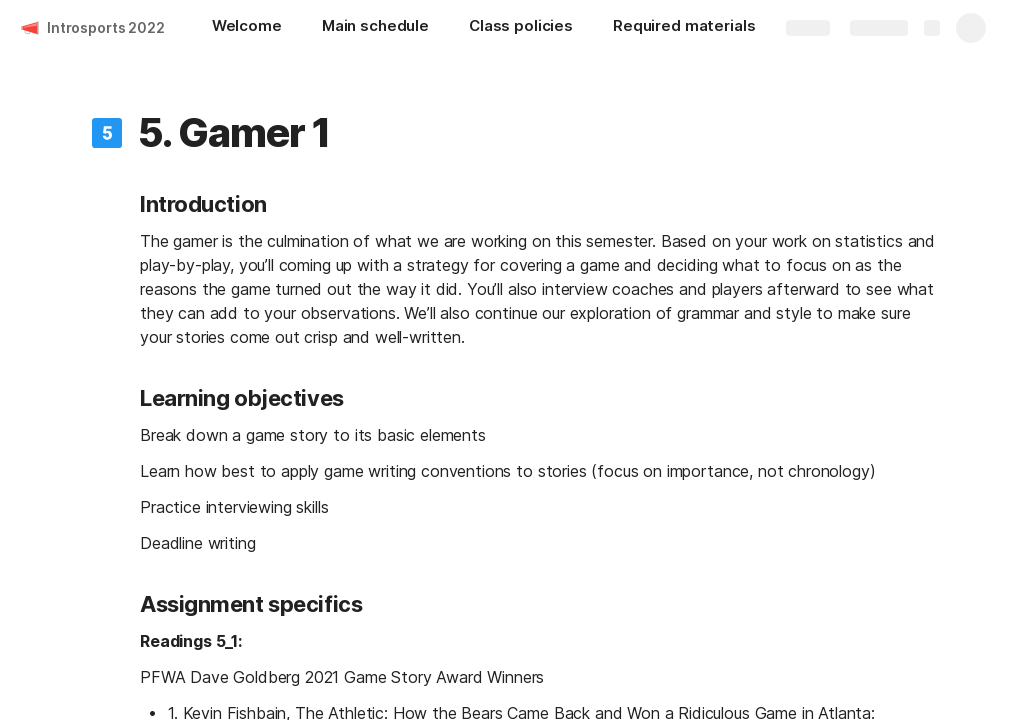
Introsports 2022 (106, 27)
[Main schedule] (375, 28)
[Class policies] (521, 28)
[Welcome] (247, 28)
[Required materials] (684, 28)
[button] (107, 133)
